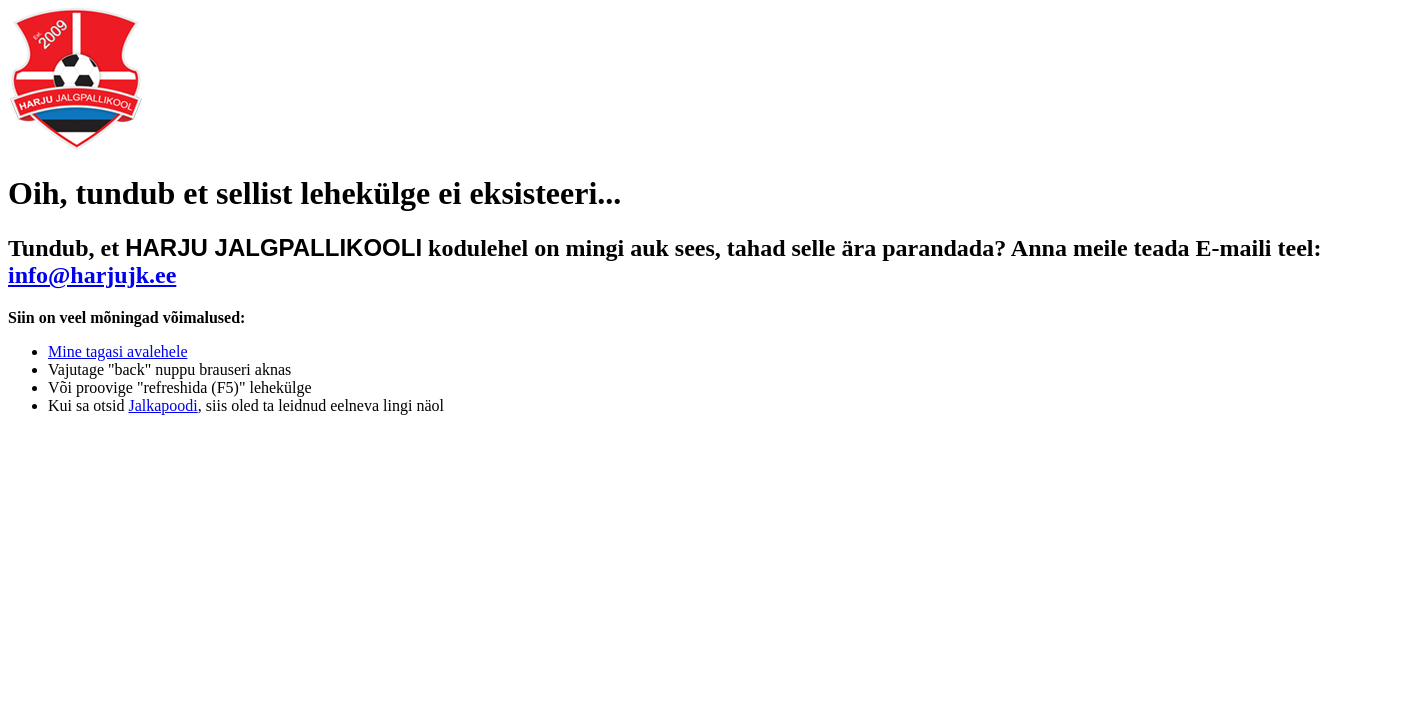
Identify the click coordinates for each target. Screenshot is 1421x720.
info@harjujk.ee (92, 275)
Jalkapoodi (162, 405)
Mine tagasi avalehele (118, 351)
